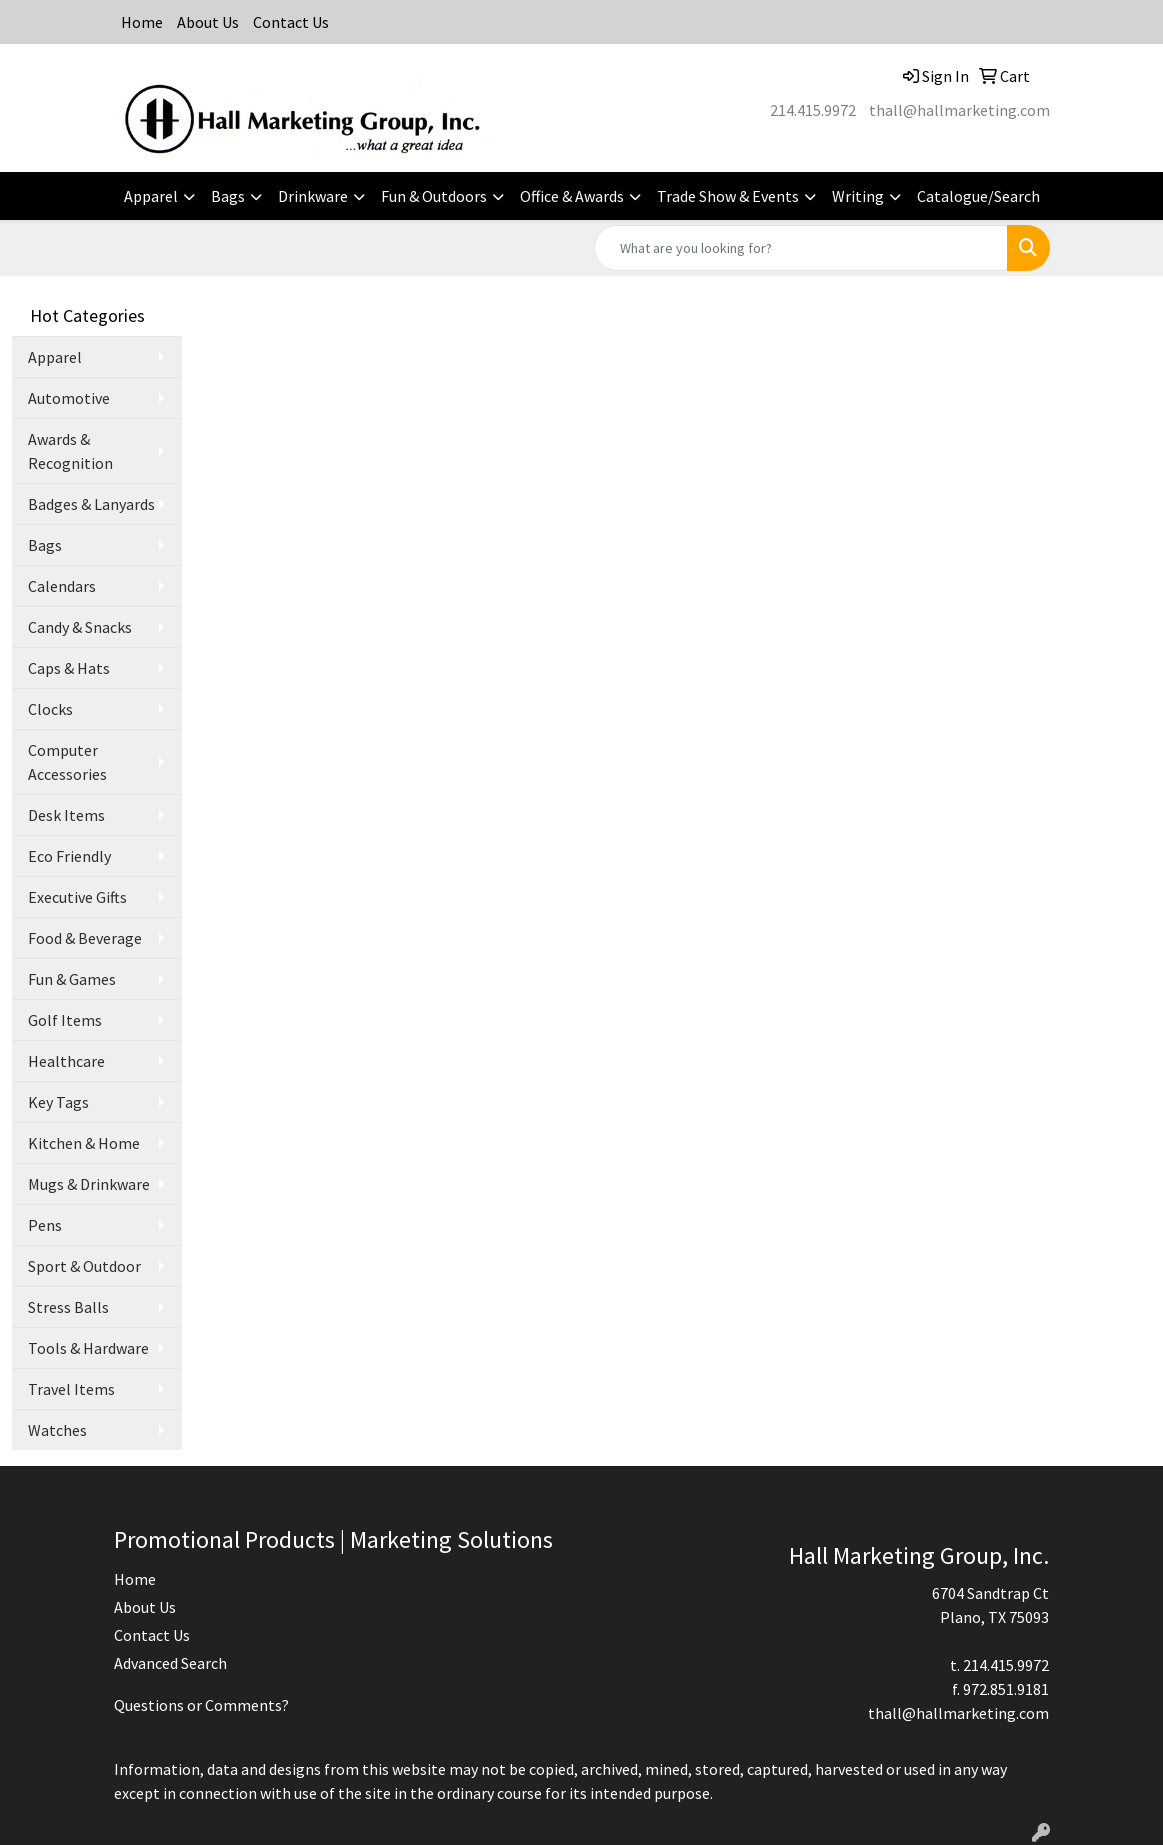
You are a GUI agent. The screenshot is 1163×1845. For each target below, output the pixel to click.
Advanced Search (170, 1663)
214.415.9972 (813, 110)
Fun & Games (72, 979)
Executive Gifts (77, 897)
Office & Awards (572, 196)
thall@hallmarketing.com (959, 110)
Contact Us (291, 22)
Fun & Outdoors (434, 196)
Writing (858, 196)
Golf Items (65, 1020)
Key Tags (58, 1102)
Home (142, 22)
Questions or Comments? (201, 1705)
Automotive (69, 398)
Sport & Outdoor (84, 1266)
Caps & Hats (69, 668)
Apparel (151, 196)
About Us (208, 22)
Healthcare (66, 1061)
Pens (45, 1225)
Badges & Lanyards (91, 504)
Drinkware (313, 196)
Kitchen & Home (84, 1143)
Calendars (62, 586)
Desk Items (66, 815)
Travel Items (71, 1389)
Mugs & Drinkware (89, 1184)
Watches (57, 1430)
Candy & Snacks (80, 627)
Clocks (50, 709)
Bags (228, 196)
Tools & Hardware (88, 1348)
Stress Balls (68, 1307)
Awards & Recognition (70, 451)
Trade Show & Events (728, 196)
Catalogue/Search (978, 196)
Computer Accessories (67, 762)
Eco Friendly (69, 856)
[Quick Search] (801, 248)
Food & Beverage (85, 938)
